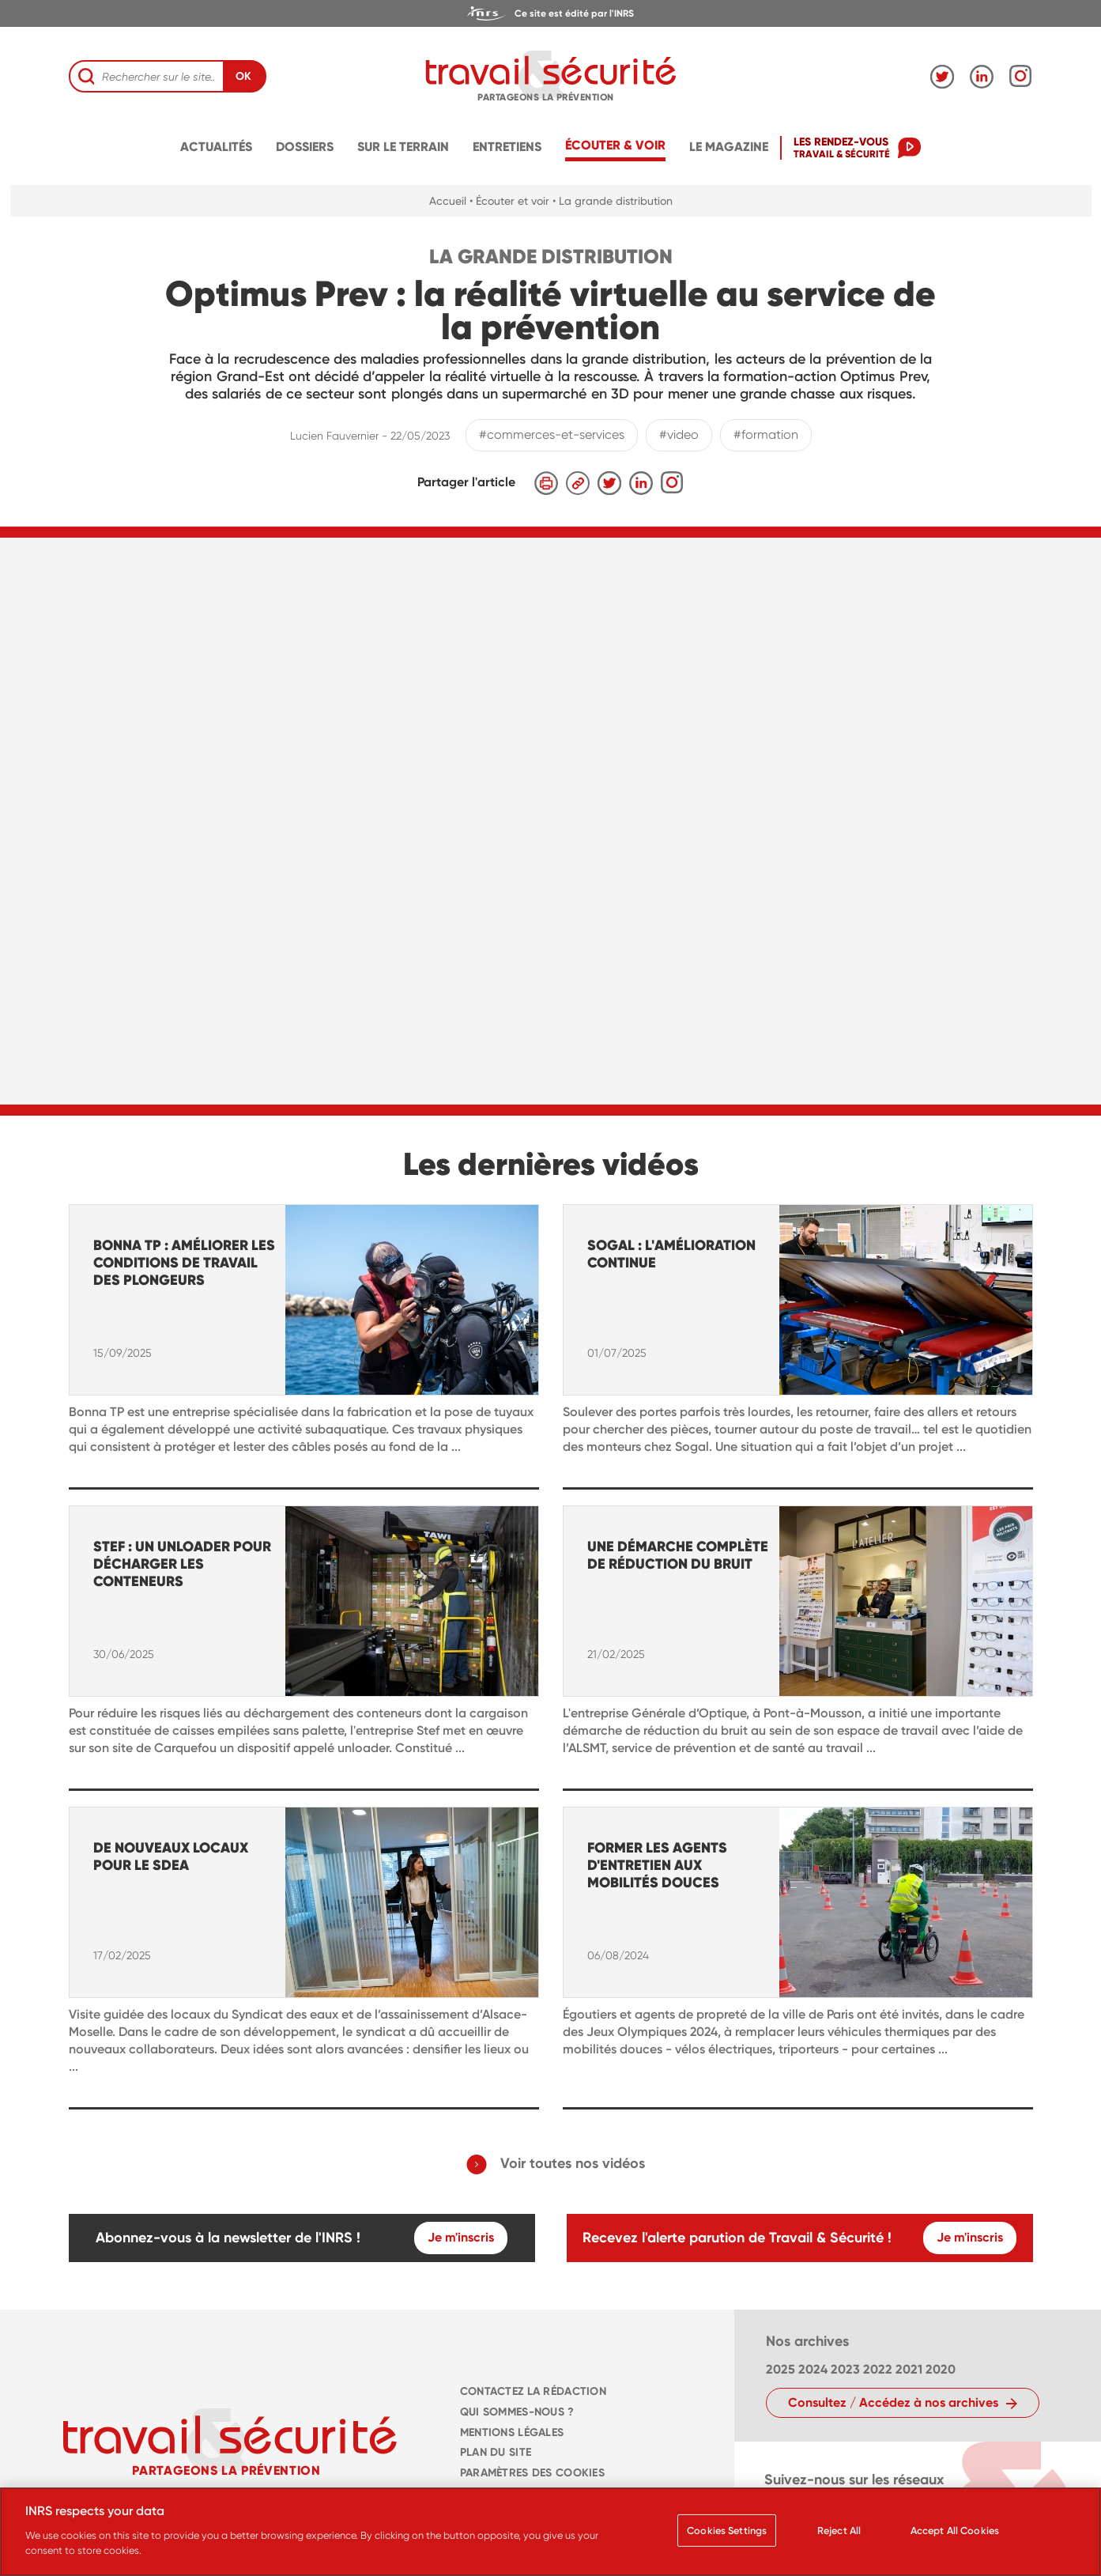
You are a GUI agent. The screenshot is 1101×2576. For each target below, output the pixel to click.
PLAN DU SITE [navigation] (495, 2452)
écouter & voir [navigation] (615, 145)
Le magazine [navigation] (728, 146)
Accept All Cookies (955, 2530)
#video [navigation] (679, 434)
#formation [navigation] (765, 434)
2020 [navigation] (941, 2369)
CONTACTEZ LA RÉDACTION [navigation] (533, 2391)
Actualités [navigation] (216, 146)
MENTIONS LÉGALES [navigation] (512, 2432)
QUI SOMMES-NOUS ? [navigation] (517, 2412)
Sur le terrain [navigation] (403, 146)
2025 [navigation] (780, 2369)
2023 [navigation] (845, 2369)
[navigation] (550, 13)
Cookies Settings (727, 2530)
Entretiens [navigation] (507, 146)
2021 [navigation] (909, 2369)
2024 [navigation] (813, 2369)
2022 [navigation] (877, 2369)
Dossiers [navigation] (305, 146)
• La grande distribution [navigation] (612, 201)
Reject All (839, 2530)
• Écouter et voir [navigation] (509, 201)
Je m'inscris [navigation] (461, 2237)
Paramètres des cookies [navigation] (532, 2473)
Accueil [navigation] (447, 201)
